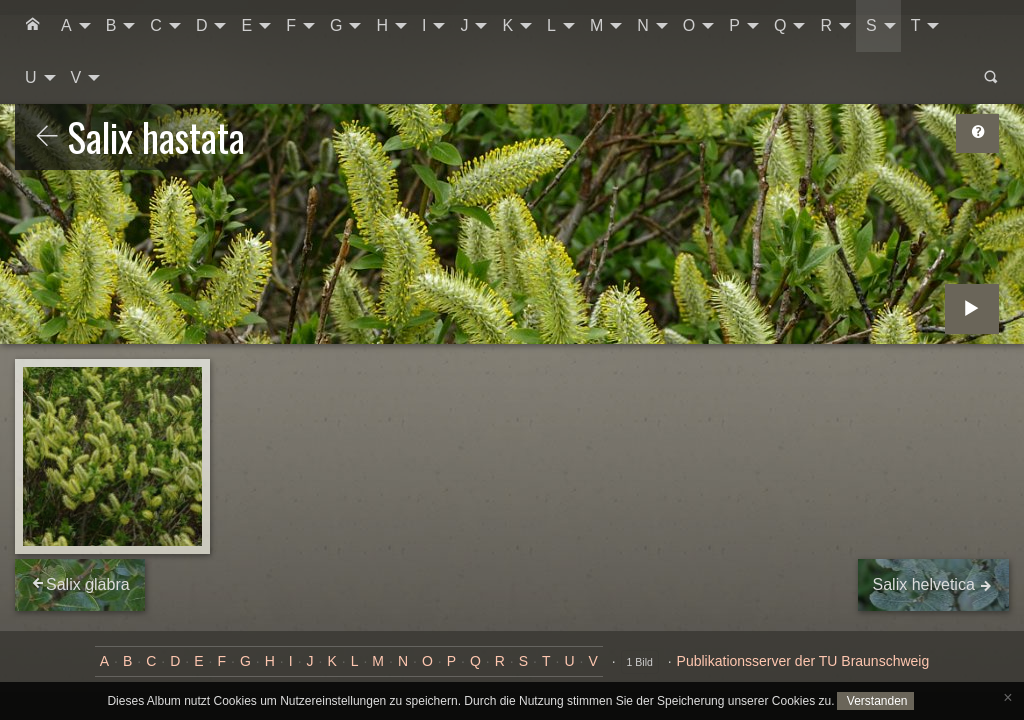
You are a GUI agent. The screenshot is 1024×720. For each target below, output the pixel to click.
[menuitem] (33, 26)
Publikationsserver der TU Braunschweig (803, 661)
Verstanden (875, 701)
